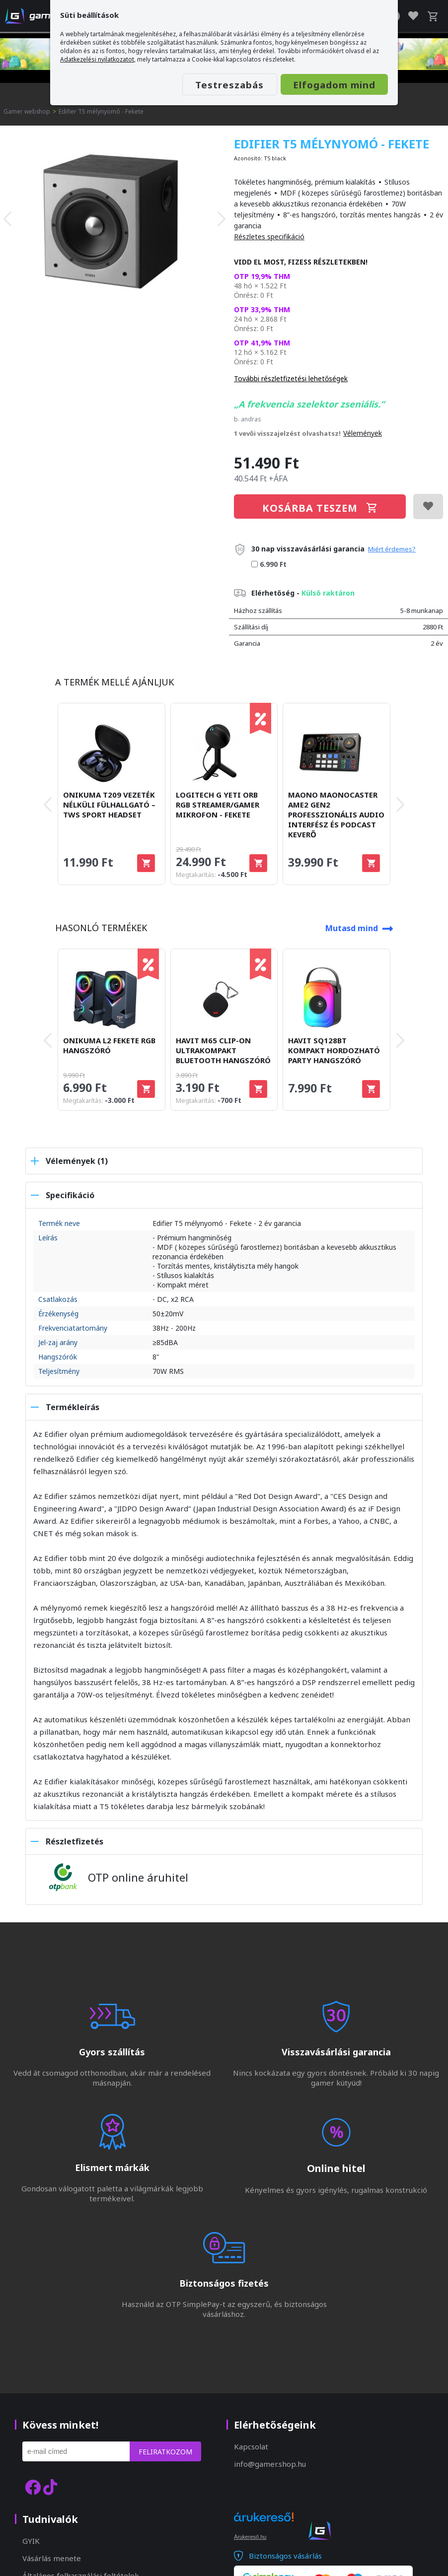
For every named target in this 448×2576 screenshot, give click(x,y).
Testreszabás (214, 84)
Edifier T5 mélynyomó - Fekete (102, 111)
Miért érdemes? (392, 548)
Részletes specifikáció (269, 236)
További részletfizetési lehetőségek (291, 378)
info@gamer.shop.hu (270, 2464)
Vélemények (362, 433)
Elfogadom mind (328, 84)
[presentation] (7, 218)
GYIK (31, 2541)
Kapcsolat (251, 2446)
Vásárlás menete (51, 2558)
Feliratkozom (165, 2451)
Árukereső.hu (250, 2537)
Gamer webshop (27, 111)
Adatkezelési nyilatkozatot (97, 59)
